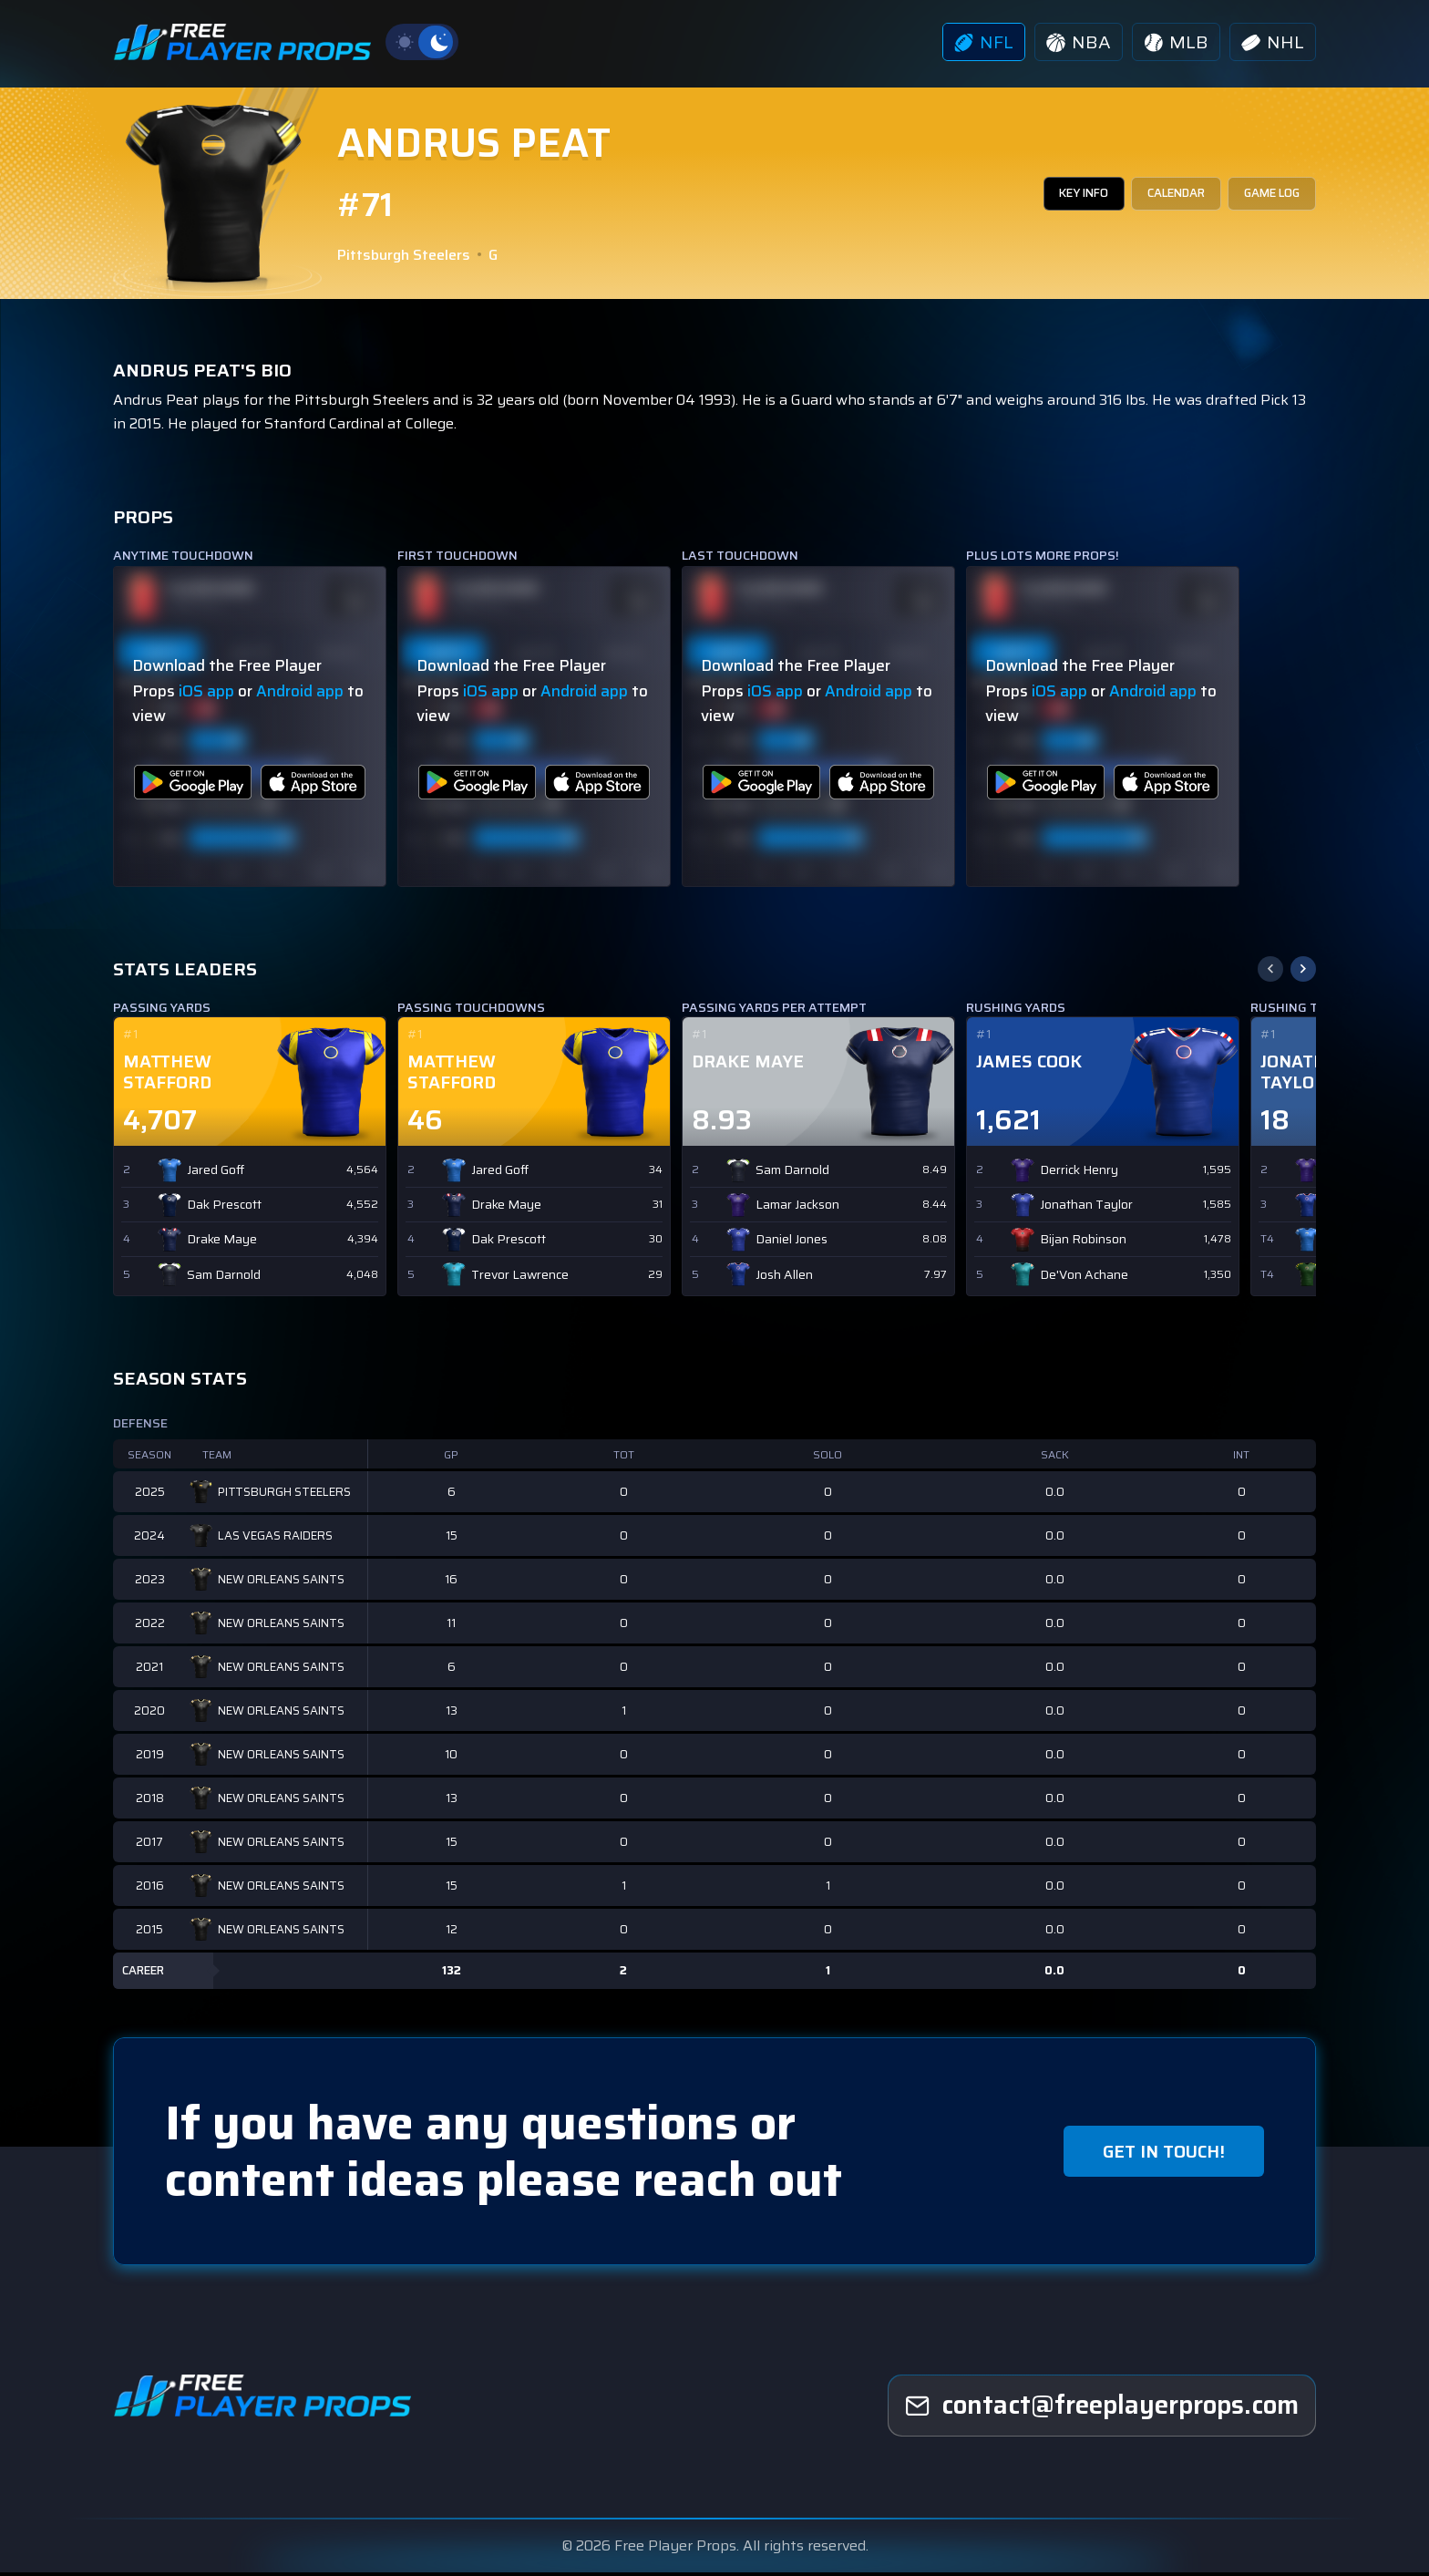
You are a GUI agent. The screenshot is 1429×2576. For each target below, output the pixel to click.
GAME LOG (1265, 197)
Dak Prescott (224, 1208)
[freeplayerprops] (1102, 2409)
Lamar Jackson (797, 1208)
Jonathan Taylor (1086, 1208)
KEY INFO (1051, 197)
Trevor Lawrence (520, 1278)
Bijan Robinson (1083, 1243)
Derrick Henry (1079, 1173)
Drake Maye (222, 1243)
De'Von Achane (1084, 1278)
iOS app (206, 694)
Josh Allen (784, 1278)
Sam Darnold (224, 1278)
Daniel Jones (792, 1243)
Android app (300, 694)
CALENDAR (1156, 197)
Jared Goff (215, 1173)
